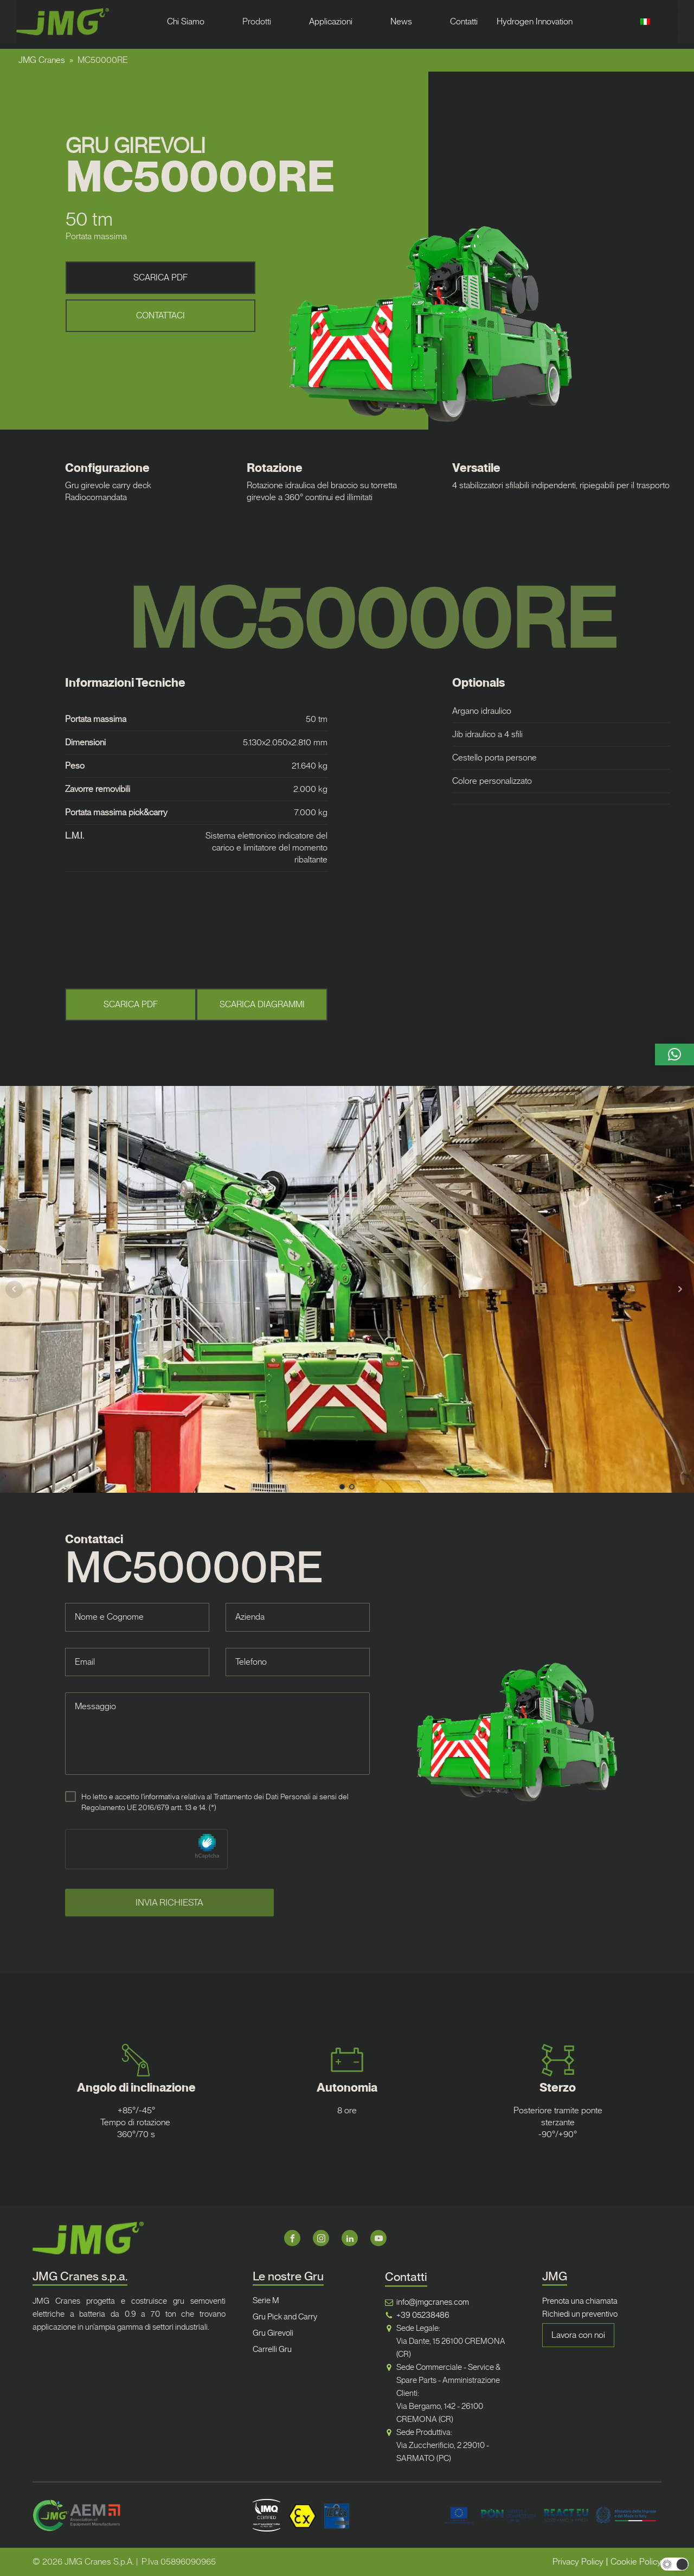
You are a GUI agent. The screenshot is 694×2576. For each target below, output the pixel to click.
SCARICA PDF (160, 277)
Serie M (266, 2300)
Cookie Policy (636, 2561)
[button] (674, 1054)
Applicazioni (330, 21)
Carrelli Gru (272, 2349)
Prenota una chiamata (580, 2301)
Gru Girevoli (273, 2333)
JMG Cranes (41, 60)
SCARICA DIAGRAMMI (262, 1004)
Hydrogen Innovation (535, 21)
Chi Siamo (185, 21)
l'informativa (160, 1796)
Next (680, 1289)
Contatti (464, 21)
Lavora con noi (578, 2335)
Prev (14, 1289)
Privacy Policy (577, 2561)
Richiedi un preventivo (580, 2314)
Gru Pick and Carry (285, 2317)
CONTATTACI (160, 315)
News (401, 21)
